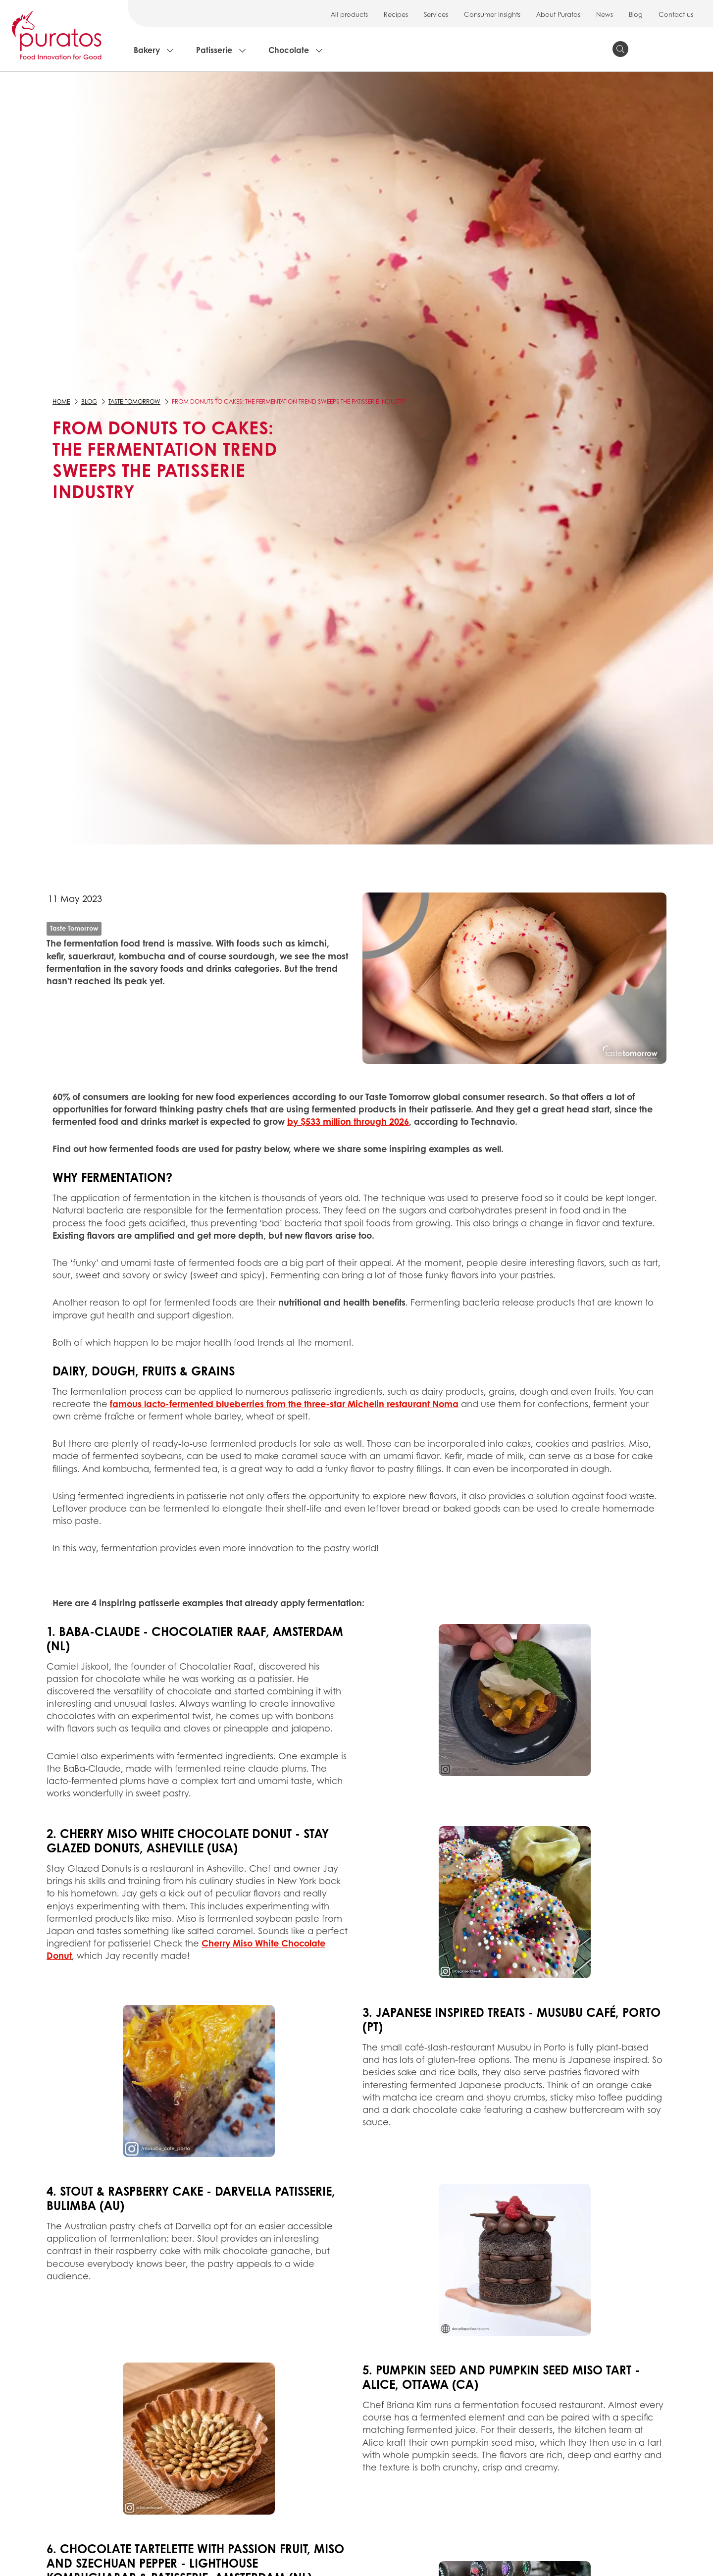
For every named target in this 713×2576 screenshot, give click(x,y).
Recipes (396, 14)
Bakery (147, 49)
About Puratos (558, 14)
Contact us (676, 14)
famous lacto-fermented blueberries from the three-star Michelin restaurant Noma (284, 1403)
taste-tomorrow (134, 401)
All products (349, 14)
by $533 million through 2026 (348, 1121)
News (604, 14)
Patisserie (214, 49)
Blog (636, 14)
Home (61, 401)
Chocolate (288, 49)
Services (436, 14)
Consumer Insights (492, 14)
